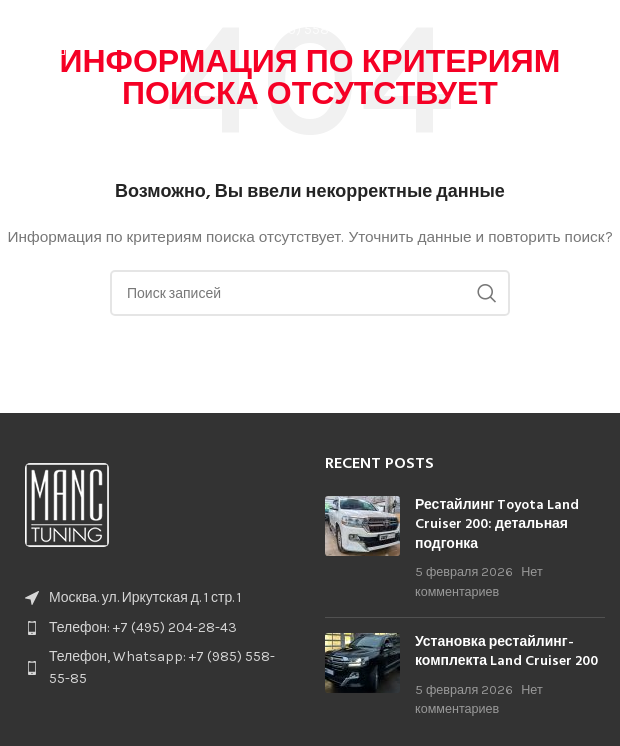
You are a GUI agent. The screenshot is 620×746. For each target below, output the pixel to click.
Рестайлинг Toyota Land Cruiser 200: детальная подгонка (497, 525)
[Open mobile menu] (595, 30)
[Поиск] (310, 293)
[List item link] (155, 628)
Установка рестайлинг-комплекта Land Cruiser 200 (506, 652)
